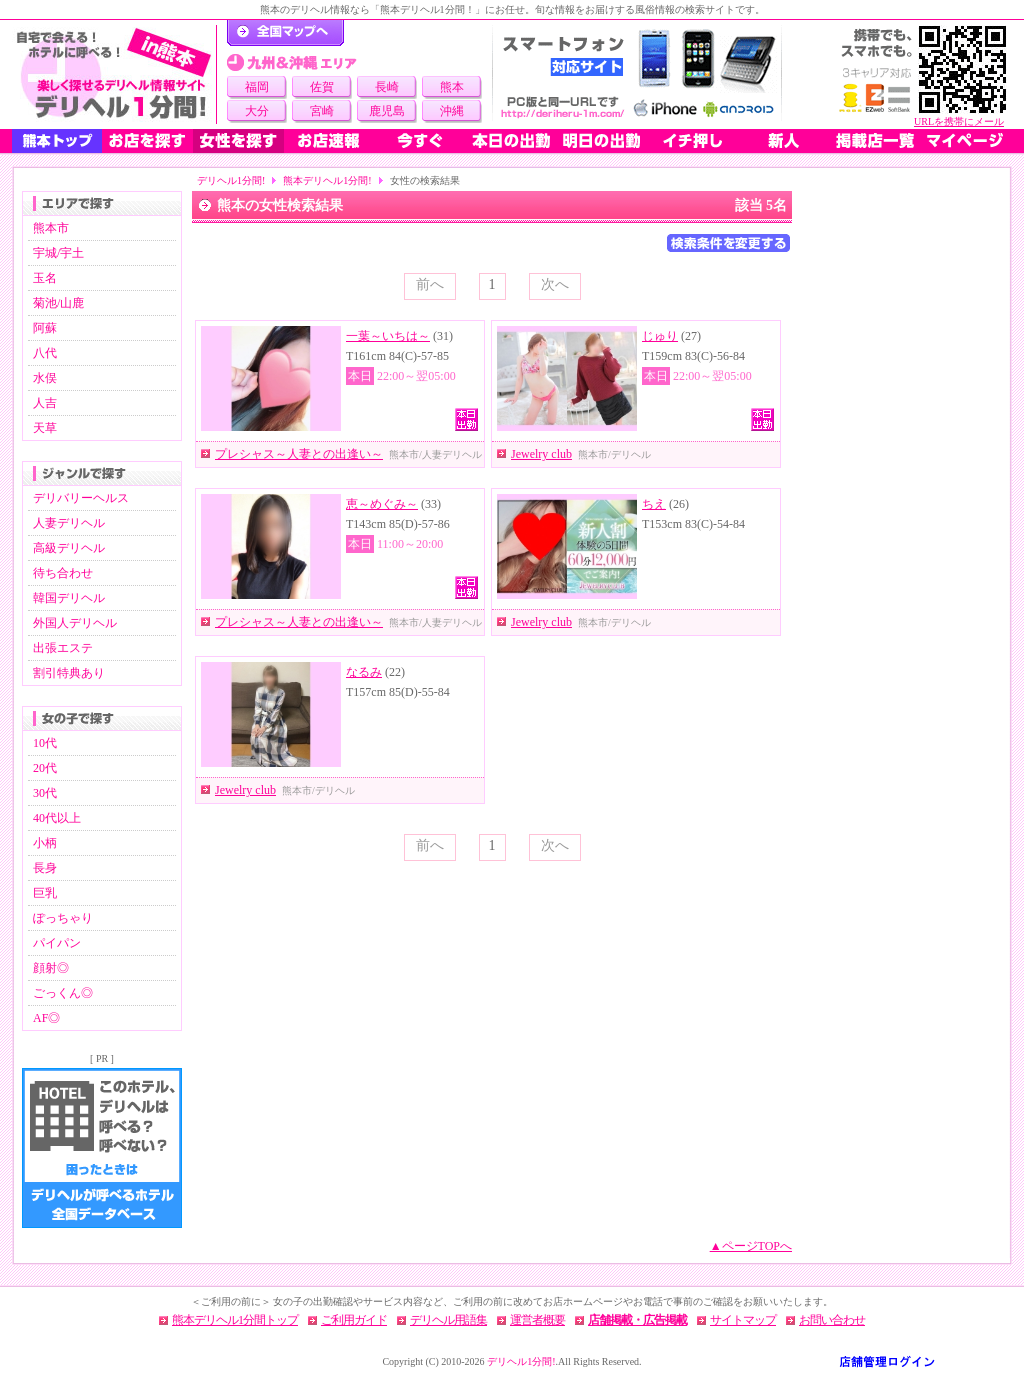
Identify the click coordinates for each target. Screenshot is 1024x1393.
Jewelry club (541, 454)
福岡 (257, 87)
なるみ (364, 672)
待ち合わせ (63, 573)
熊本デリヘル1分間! (327, 180)
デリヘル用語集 (448, 1320)
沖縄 (452, 111)
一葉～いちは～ (388, 336)
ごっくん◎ (63, 993)
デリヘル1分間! (231, 180)
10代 (45, 743)
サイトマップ (743, 1320)
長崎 (387, 87)
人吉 (45, 403)
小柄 (45, 843)
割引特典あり (69, 673)
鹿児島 (387, 111)
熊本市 (51, 228)
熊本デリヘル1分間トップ (235, 1320)
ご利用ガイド (354, 1320)
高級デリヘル (69, 548)
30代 (45, 793)
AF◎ (46, 1018)
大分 (257, 111)
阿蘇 (45, 328)
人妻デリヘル (69, 523)
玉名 (45, 278)
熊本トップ (57, 141)
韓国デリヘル (69, 598)
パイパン (57, 943)
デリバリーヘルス (81, 498)
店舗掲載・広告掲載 (637, 1320)
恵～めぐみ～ (382, 504)
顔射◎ (51, 968)
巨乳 (45, 893)
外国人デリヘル (75, 623)
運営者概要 (537, 1320)
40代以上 (57, 818)
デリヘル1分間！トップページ (285, 33)
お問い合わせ (832, 1320)
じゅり (660, 336)
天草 (45, 428)
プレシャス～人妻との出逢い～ (299, 454)
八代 (45, 353)
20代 (45, 768)
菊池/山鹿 (58, 303)
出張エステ (63, 648)
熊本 (452, 87)
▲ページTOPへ (751, 1246)
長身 (45, 868)
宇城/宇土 (58, 253)
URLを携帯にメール (959, 121)
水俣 (45, 378)
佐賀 (322, 87)
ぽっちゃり (63, 918)
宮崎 (322, 111)
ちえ (654, 504)
